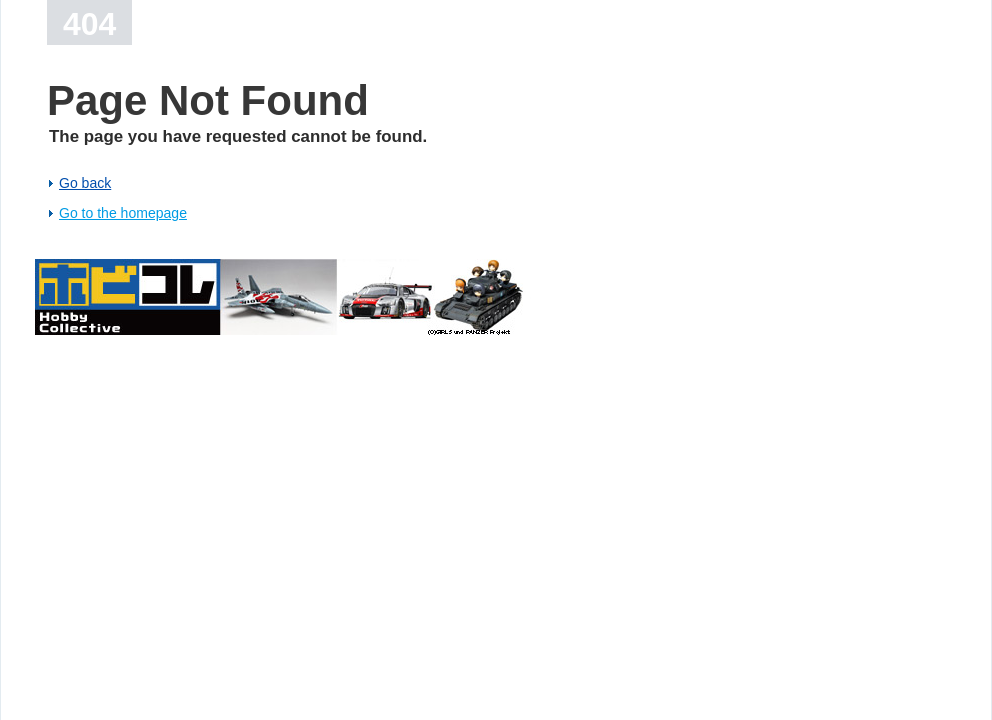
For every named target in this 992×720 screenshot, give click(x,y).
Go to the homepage (123, 213)
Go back (85, 183)
